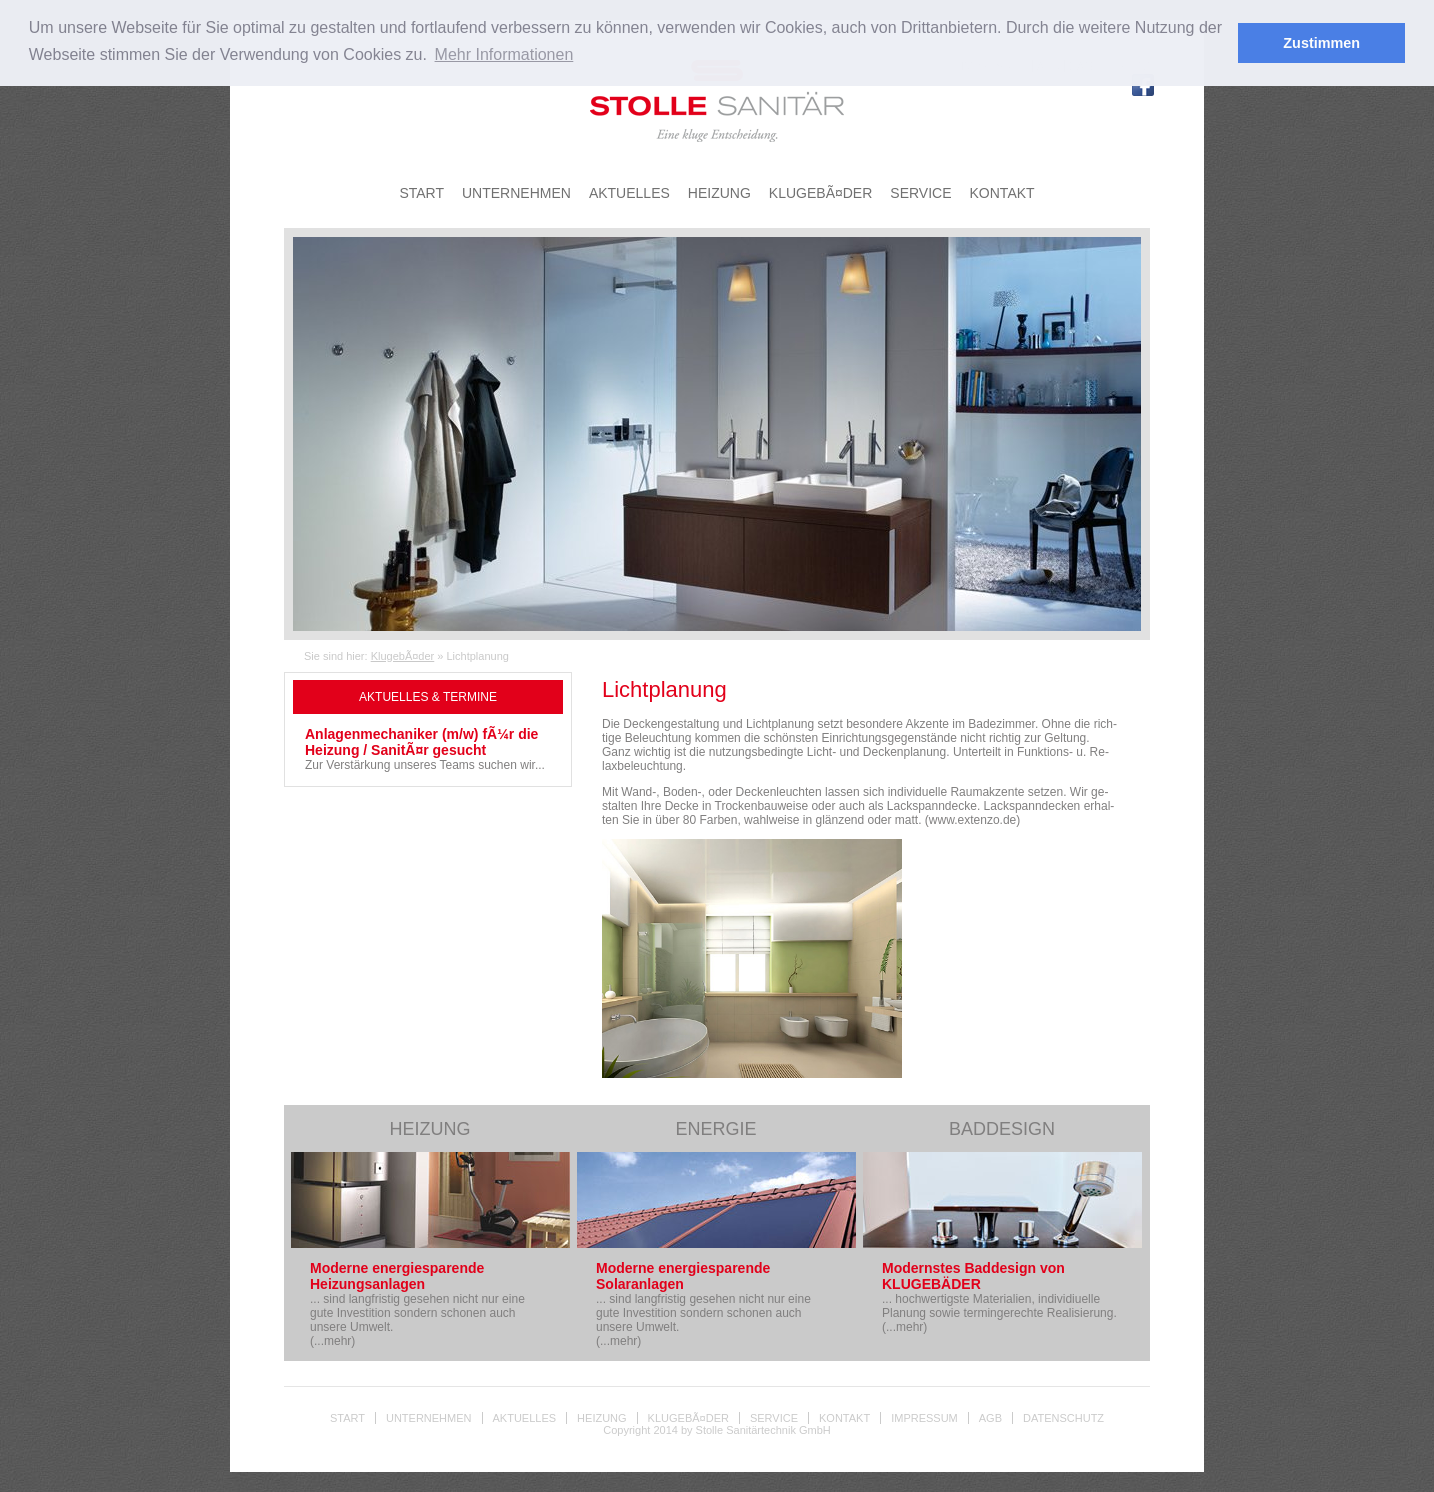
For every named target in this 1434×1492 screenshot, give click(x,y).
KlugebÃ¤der (403, 656)
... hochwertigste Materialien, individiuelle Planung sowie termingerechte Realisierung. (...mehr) (999, 1297)
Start (347, 1418)
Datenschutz (1063, 1418)
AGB (990, 1418)
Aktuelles (525, 1418)
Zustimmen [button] (1321, 43)
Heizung (602, 1418)
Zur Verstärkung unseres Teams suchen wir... (428, 749)
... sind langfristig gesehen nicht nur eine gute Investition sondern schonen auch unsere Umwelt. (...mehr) (417, 1304)
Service (774, 1418)
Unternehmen (429, 1418)
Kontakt (844, 1418)
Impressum (924, 1418)
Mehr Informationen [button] (504, 54)
